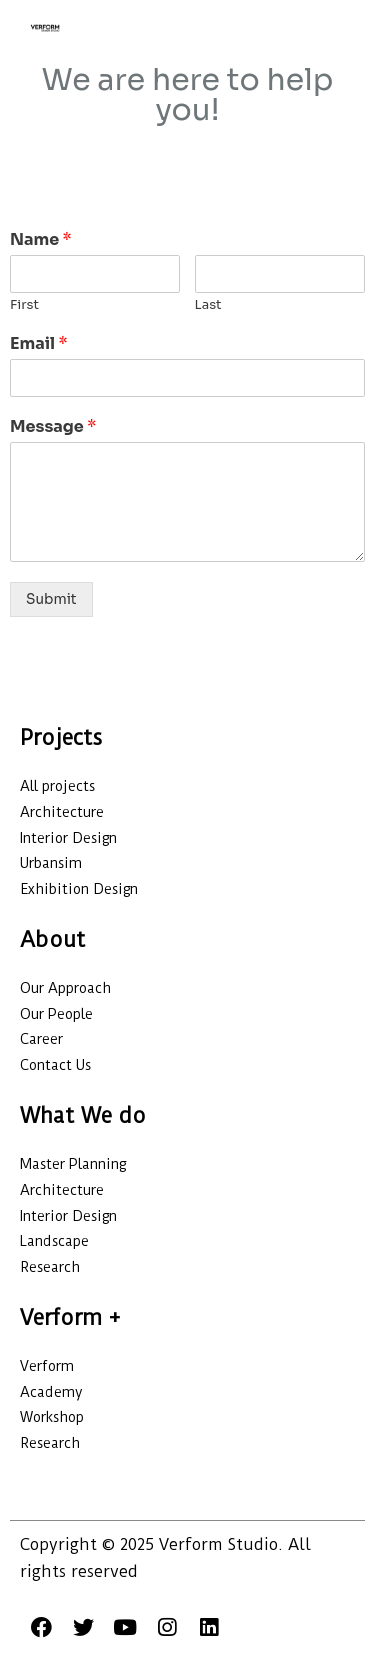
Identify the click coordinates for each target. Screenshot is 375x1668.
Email (39, 344)
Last (208, 305)
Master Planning (73, 1164)
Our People (56, 1014)
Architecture (62, 812)
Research (50, 1267)
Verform (48, 1366)
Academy (51, 1392)
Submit (51, 599)
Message (53, 427)
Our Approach (65, 988)
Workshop (52, 1417)
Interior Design (68, 838)
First (24, 305)
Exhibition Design (79, 889)
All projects (57, 786)
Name (41, 240)
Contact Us (55, 1065)
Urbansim (51, 863)
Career (41, 1039)
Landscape (54, 1241)
